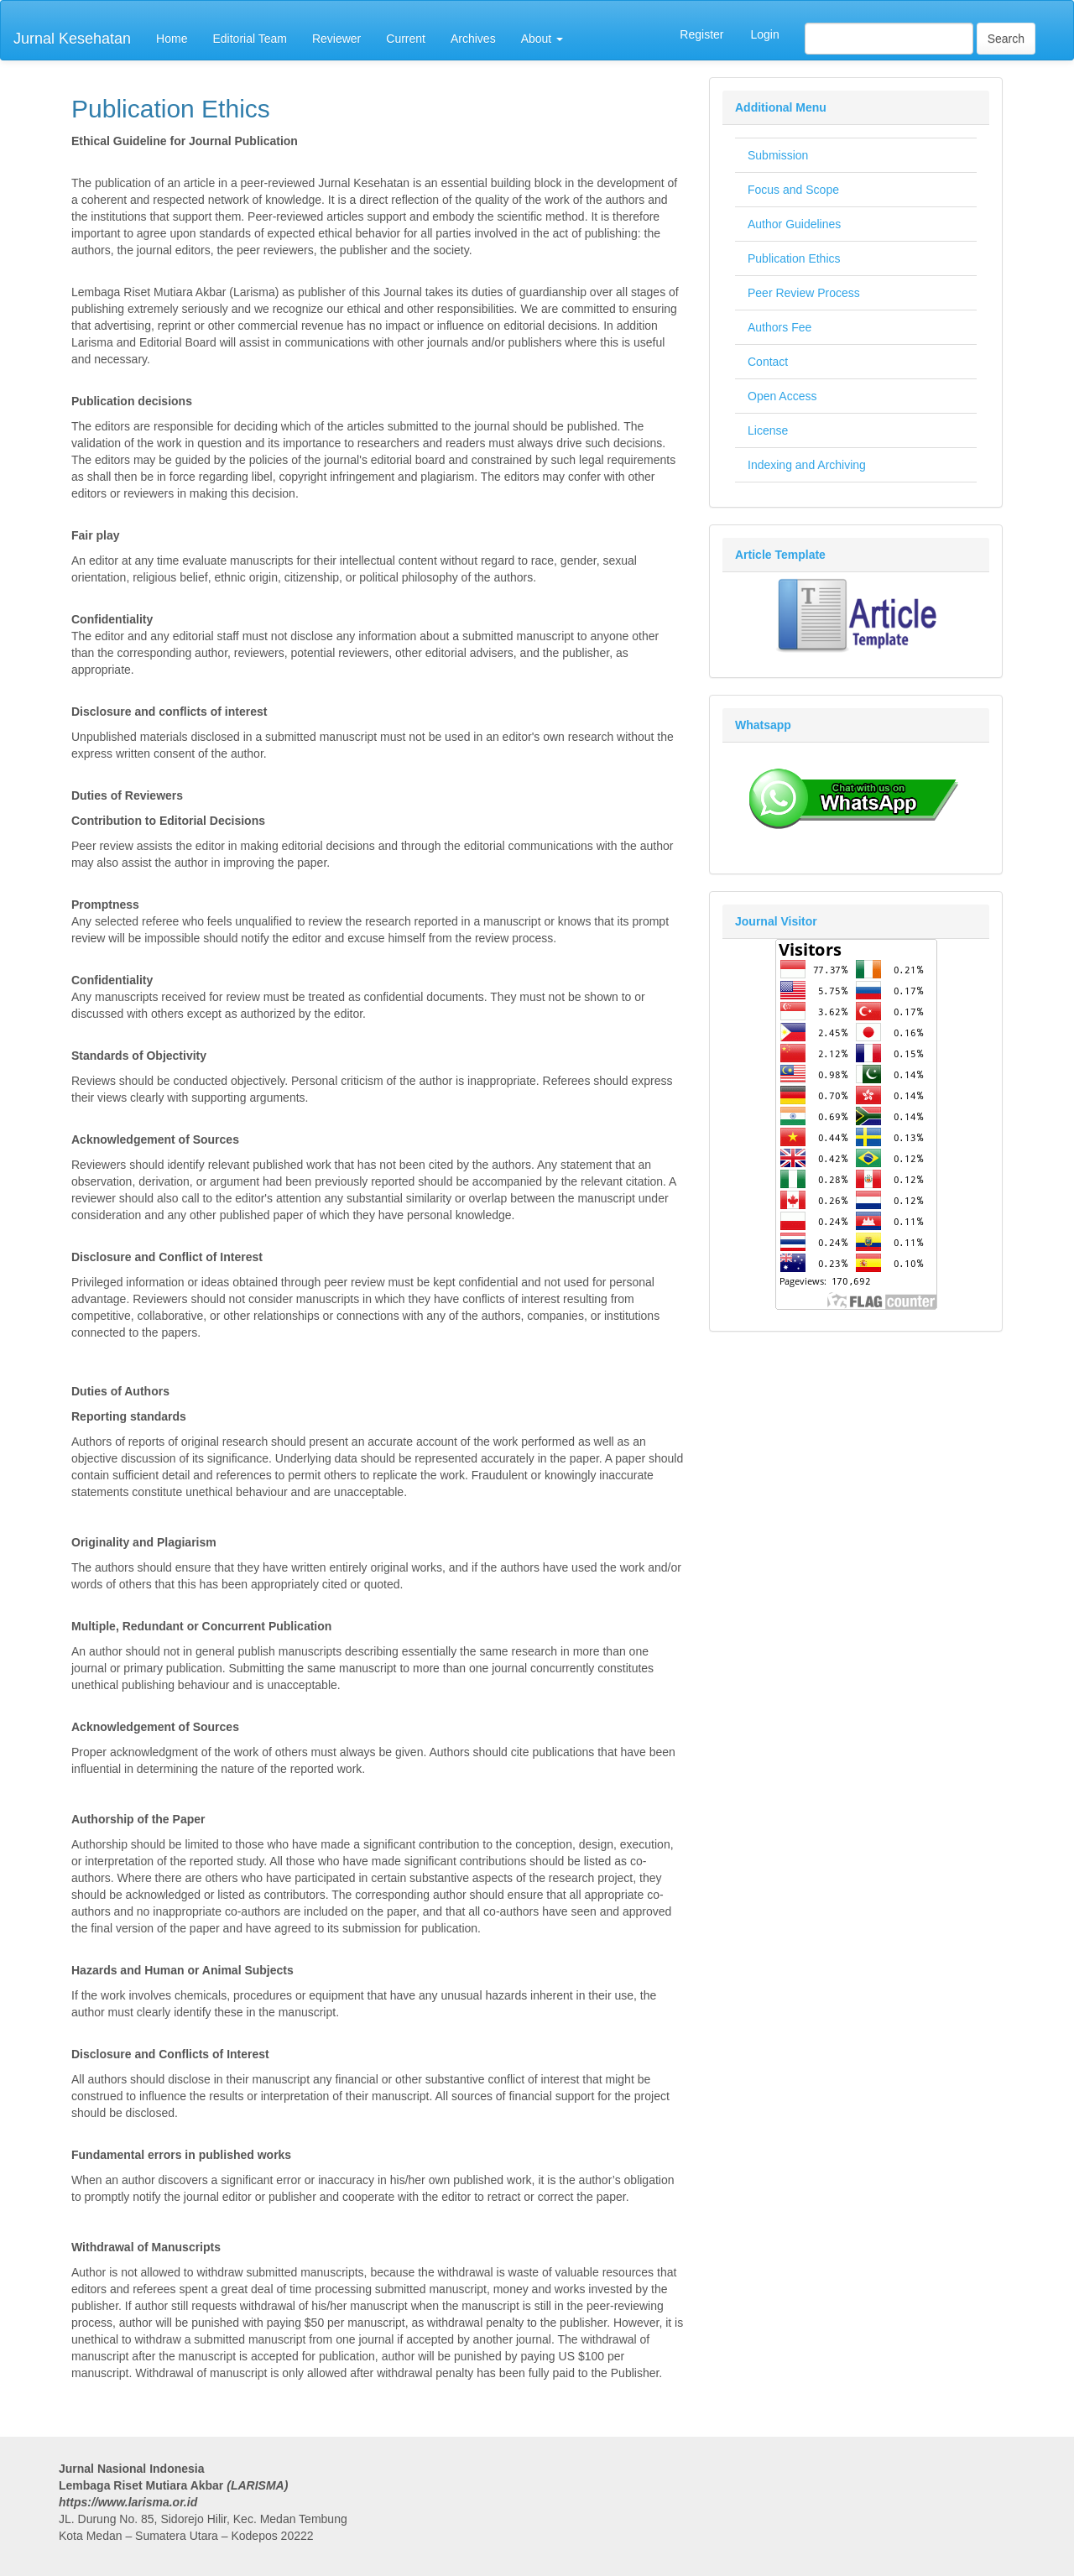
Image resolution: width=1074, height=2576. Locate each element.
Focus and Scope (793, 189)
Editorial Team (249, 38)
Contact (768, 361)
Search (1006, 38)
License (768, 430)
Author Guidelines (794, 224)
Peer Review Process (804, 293)
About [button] (542, 38)
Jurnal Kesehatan (72, 38)
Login (764, 34)
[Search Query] (889, 39)
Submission (778, 155)
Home (171, 38)
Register (701, 34)
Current (405, 38)
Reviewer (336, 38)
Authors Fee (779, 327)
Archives (473, 38)
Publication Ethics (794, 258)
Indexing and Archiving (807, 465)
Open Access (782, 396)
